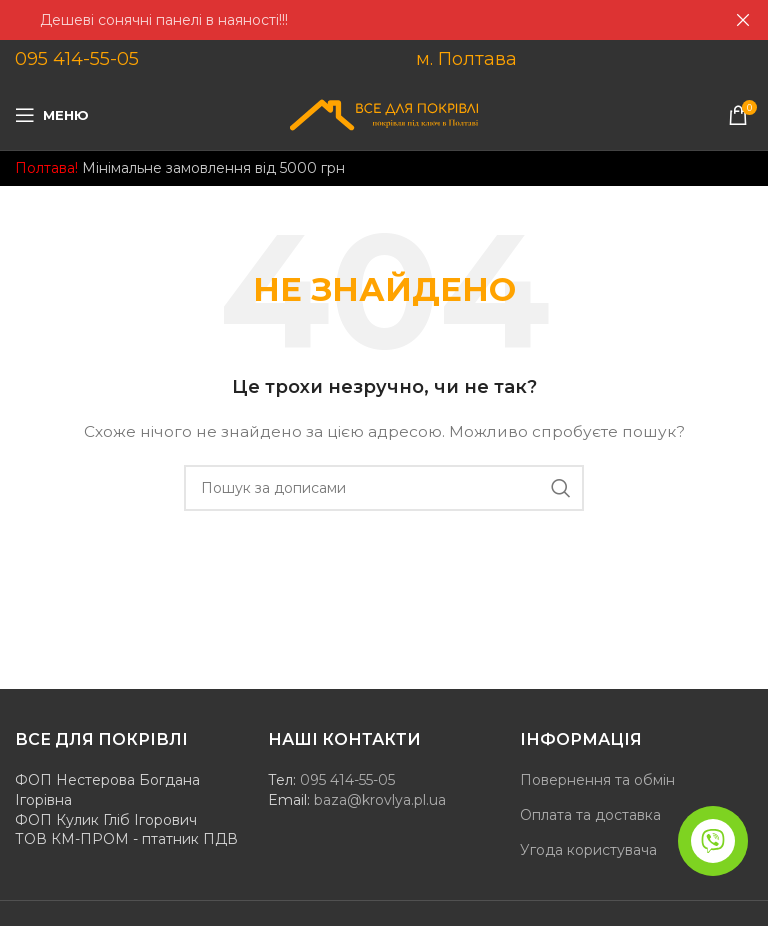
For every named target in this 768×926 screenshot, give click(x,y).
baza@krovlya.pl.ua (380, 800)
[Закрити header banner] (743, 20)
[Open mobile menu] (52, 115)
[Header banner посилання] (354, 20)
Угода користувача (588, 850)
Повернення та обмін (597, 780)
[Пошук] (384, 488)
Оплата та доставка (590, 815)
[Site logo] (384, 114)
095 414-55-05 (77, 59)
